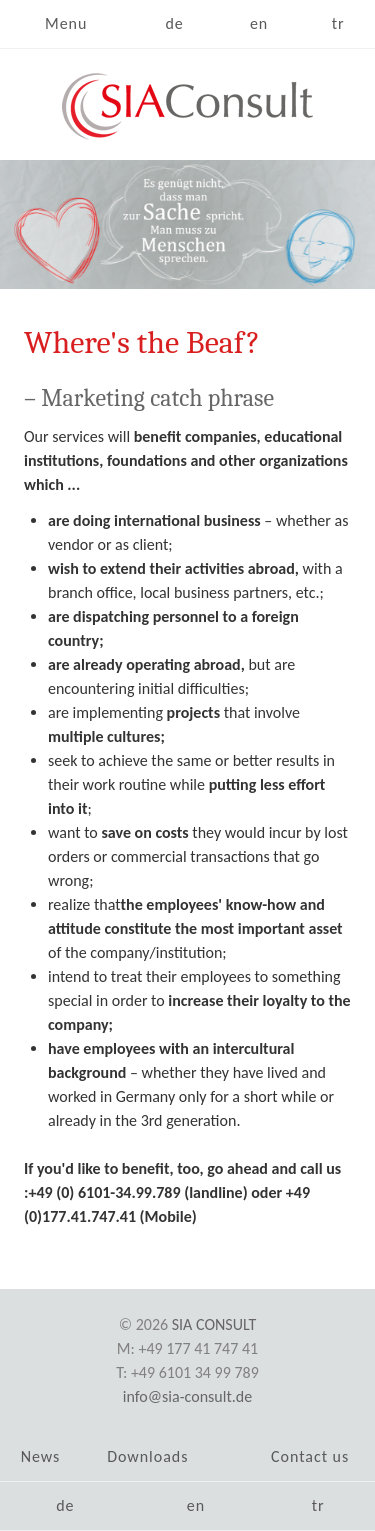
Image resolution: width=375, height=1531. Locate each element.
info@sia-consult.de (187, 1396)
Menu (66, 23)
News (41, 1456)
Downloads (147, 1456)
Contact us (310, 1456)
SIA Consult (214, 1324)
